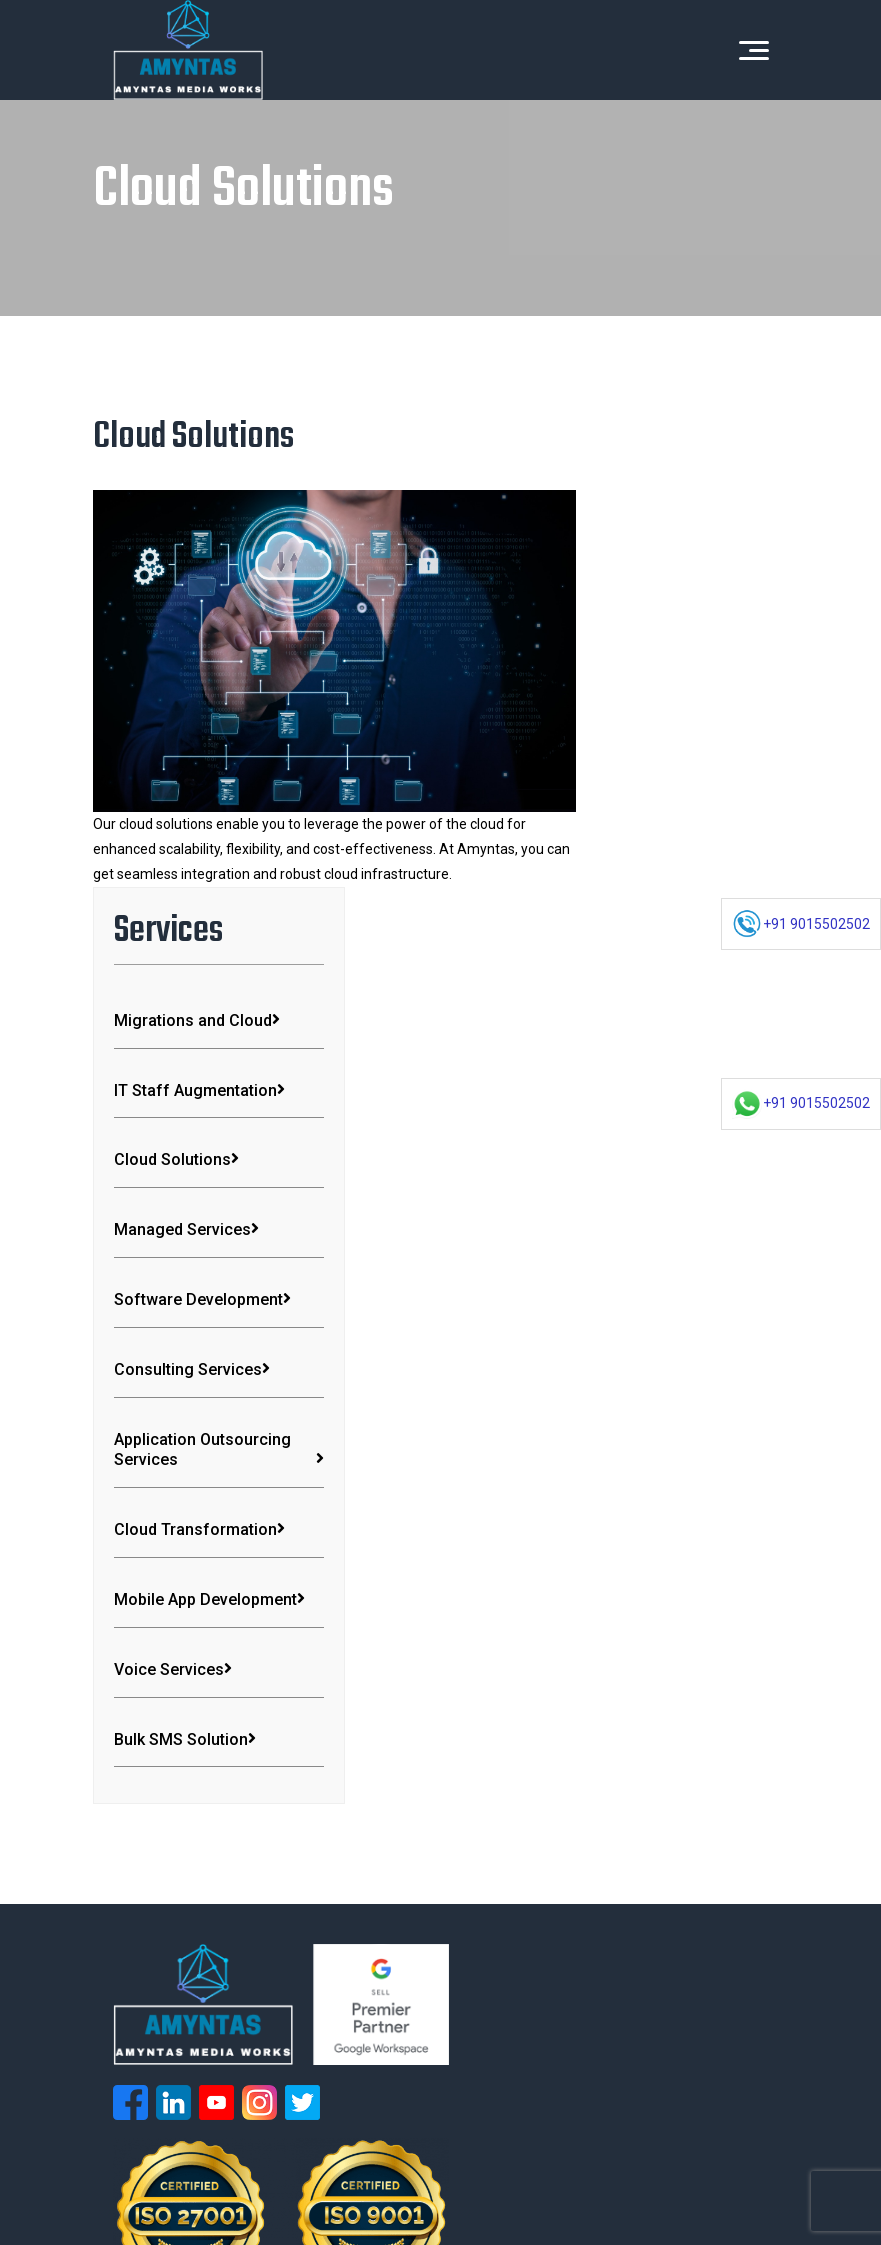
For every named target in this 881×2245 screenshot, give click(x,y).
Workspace (511, 2018)
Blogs (470, 2085)
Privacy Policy (282, 2160)
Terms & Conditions (164, 2160)
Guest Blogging (518, 2160)
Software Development (671, 881)
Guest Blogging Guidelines (660, 2160)
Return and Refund (398, 2160)
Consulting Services (671, 969)
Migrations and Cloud (671, 560)
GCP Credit (137, 2185)
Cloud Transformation (671, 1169)
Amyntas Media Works (492, 2135)
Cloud (494, 2052)
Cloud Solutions (656, 730)
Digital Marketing (146, 2052)
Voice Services (653, 1339)
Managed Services (666, 800)
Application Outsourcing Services (671, 1067)
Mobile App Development (671, 1259)
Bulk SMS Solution (665, 1409)
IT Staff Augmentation (671, 651)
